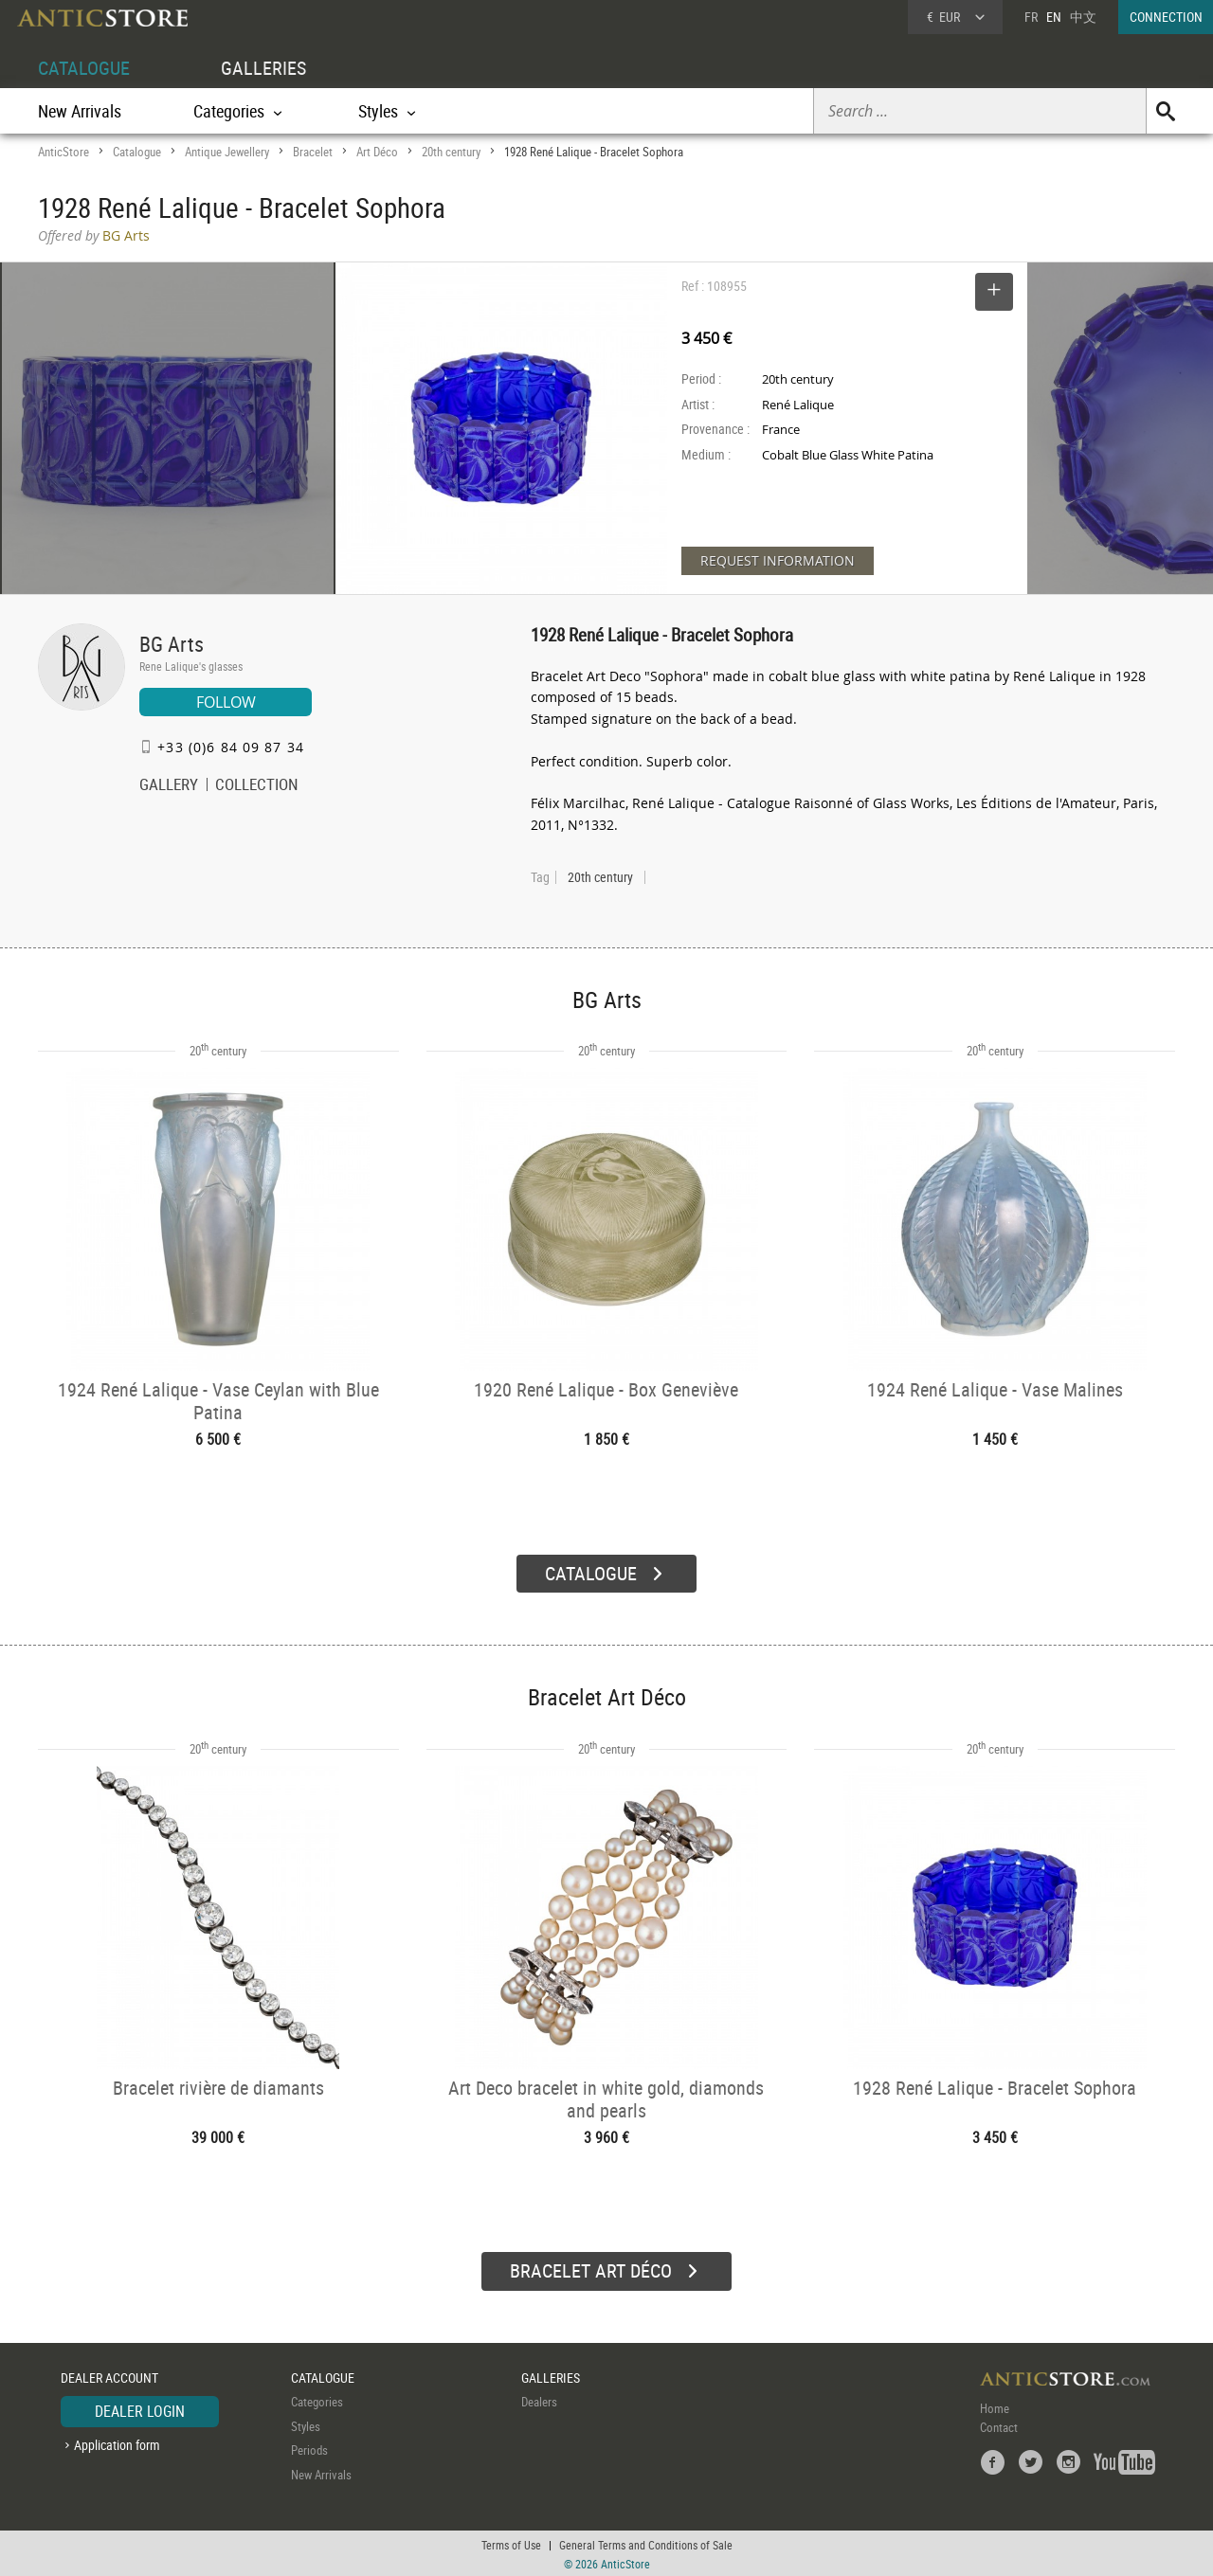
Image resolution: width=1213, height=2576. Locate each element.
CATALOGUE (84, 68)
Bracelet (313, 151)
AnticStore (63, 151)
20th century (451, 151)
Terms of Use (511, 2542)
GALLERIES (263, 68)
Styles (305, 2424)
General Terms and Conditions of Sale (646, 2542)
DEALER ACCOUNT (109, 2376)
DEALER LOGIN (140, 2409)
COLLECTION (257, 786)
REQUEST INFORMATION (777, 560)
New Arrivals (79, 110)
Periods (309, 2448)
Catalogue (137, 151)
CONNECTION (1166, 17)
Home (994, 2406)
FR (1031, 17)
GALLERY (168, 786)
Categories (317, 2399)
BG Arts (171, 644)
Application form (117, 2443)
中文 (1083, 17)
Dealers (539, 2399)
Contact (999, 2425)
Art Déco (377, 151)
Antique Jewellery (227, 151)
